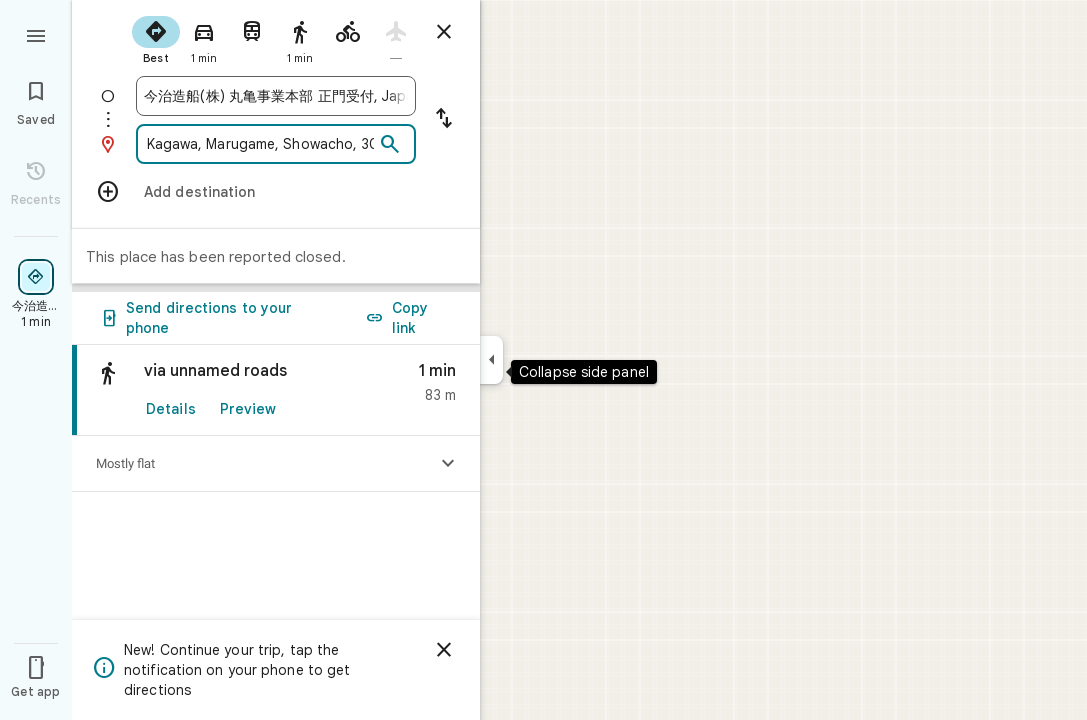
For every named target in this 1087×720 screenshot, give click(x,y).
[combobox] (276, 96)
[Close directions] (444, 32)
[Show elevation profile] (448, 464)
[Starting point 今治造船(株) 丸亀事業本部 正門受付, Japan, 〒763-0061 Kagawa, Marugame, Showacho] (276, 96)
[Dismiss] (444, 650)
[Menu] (36, 34)
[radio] (156, 38)
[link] (276, 390)
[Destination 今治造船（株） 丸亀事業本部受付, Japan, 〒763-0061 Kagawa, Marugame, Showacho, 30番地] (259, 144)
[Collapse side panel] (491, 360)
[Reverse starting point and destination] (444, 120)
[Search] (390, 145)
